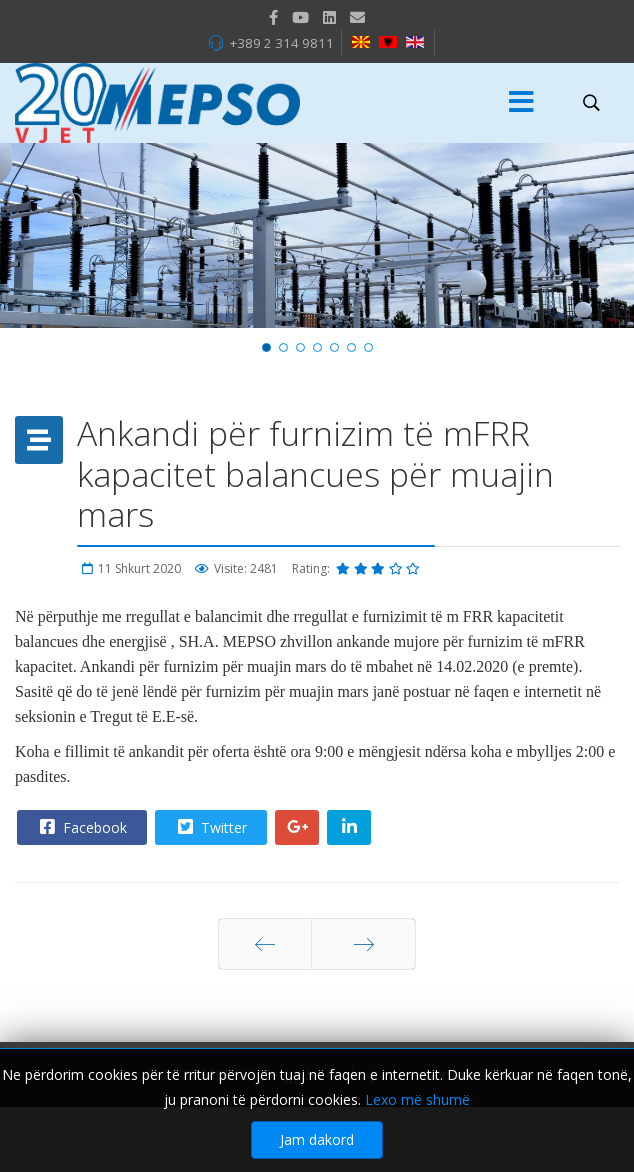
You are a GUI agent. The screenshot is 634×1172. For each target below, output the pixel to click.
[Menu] (521, 103)
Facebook (81, 827)
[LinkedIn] (329, 17)
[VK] (357, 17)
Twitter (210, 827)
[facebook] (273, 17)
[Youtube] (300, 17)
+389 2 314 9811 (281, 43)
